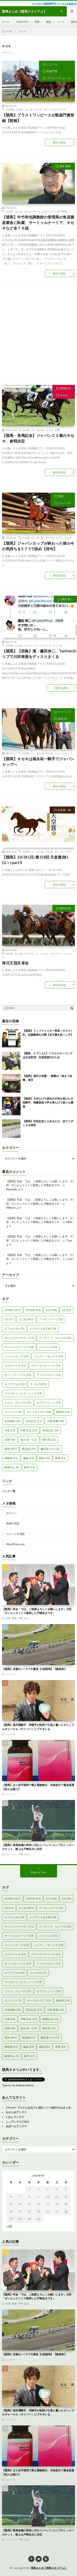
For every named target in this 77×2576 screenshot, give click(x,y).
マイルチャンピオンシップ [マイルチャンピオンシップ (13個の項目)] (23, 1393)
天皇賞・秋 (64, 810)
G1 (32, 430)
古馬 (57, 430)
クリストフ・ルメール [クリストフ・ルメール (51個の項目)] (55, 1337)
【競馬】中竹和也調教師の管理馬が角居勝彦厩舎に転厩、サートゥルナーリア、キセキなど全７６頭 (38, 222)
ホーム (5, 21)
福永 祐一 (64, 718)
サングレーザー (63, 851)
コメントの (15, 1533)
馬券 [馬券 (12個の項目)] (60, 1458)
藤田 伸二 (67, 599)
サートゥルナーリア (55, 109)
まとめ (29, 109)
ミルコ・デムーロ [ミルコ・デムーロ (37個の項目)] (17, 1402)
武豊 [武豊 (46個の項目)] (9, 1439)
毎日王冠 (65, 908)
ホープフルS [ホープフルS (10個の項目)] (14, 1384)
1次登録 (10, 109)
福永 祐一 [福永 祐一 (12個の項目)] (28, 1439)
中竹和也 (62, 211)
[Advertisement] (38, 331)
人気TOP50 (22, 21)
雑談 (48, 21)
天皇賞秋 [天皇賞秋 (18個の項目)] (12, 1421)
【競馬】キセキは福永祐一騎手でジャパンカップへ (38, 762)
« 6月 (9, 2226)
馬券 (37, 21)
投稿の (12, 1523)
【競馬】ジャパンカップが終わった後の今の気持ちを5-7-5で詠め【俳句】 (38, 546)
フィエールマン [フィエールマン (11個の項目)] (48, 1374)
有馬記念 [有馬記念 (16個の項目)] (50, 1430)
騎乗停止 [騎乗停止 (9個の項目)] (11, 1467)
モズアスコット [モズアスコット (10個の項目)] (48, 1402)
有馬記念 (65, 388)
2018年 (26, 430)
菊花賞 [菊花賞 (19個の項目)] (29, 1448)
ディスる (57, 645)
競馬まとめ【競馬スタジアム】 (49, 2567)
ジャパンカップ (42, 645)
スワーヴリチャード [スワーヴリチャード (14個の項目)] (46, 1365)
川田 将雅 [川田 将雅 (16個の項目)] (55, 1421)
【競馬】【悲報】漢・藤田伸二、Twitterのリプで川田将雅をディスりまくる (39, 654)
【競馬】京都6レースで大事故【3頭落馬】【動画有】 (34, 1669)
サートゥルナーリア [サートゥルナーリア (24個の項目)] (19, 1347)
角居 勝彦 (65, 166)
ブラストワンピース (59, 78)
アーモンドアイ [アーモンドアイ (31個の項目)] (51, 1319)
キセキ (38, 109)
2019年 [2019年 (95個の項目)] (33, 1310)
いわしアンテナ (15, 2117)
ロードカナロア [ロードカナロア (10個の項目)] (39, 1411)
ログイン (11, 1513)
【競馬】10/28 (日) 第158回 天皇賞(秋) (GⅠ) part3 (35, 860)
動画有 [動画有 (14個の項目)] (63, 1411)
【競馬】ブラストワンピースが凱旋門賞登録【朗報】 (38, 118)
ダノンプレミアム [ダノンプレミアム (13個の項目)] (17, 1374)
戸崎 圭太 (23, 1618)
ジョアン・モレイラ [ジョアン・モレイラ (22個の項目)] (48, 1356)
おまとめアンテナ (16, 2112)
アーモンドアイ (54, 537)
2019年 (19, 109)
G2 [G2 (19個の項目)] (66, 1310)
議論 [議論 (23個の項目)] (28, 1458)
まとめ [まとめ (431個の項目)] (26, 1319)
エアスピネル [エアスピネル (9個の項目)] (14, 1328)
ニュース (52, 64)
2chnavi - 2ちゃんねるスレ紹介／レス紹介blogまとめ (38, 2107)
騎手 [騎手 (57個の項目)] (29, 1467)
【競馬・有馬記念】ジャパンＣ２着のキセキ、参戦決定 (38, 438)
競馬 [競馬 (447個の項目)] (10, 1448)
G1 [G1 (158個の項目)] (51, 1310)
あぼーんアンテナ (16, 2126)
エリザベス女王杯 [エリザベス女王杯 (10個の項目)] (42, 1328)
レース (61, 21)
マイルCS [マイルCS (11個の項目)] (38, 1384)
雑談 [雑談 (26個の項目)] (44, 1458)
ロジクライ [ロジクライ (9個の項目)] (13, 1411)
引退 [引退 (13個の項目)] (9, 1430)
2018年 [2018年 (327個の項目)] (12, 1310)
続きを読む (60, 142)
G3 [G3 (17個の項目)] (9, 1319)
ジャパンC (64, 503)
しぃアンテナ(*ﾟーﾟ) (17, 2121)
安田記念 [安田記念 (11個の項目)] (34, 1421)
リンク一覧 (8, 1491)
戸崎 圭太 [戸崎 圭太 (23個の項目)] (28, 1430)
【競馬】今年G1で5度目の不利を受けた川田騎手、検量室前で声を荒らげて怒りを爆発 (48, 1102)
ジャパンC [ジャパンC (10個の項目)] (48, 1347)
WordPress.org (15, 1544)
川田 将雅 (11, 1618)
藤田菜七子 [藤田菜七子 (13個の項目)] (50, 1448)
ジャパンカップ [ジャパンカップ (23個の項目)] (16, 1356)
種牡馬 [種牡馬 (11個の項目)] (49, 1439)
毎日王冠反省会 (15, 963)
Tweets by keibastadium (17, 2085)
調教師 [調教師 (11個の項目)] (11, 1458)
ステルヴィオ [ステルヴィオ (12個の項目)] (15, 1365)
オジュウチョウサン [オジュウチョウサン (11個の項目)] (19, 1337)
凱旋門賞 (52, 71)
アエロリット (31, 953)
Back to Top (38, 1872)
